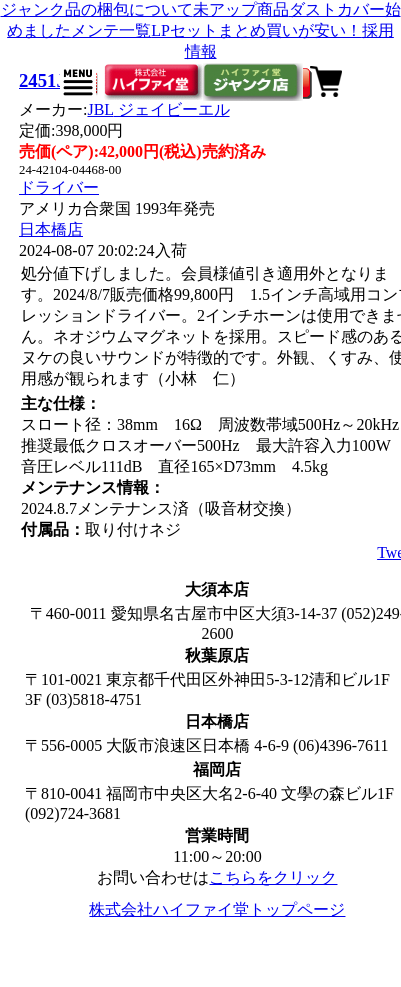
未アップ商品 (241, 9)
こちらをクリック (273, 877)
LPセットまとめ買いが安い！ (256, 30)
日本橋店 (51, 229)
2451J (42, 80)
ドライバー (59, 187)
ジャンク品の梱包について (97, 9)
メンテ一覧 (111, 30)
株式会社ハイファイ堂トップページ (217, 909)
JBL (158, 109)
